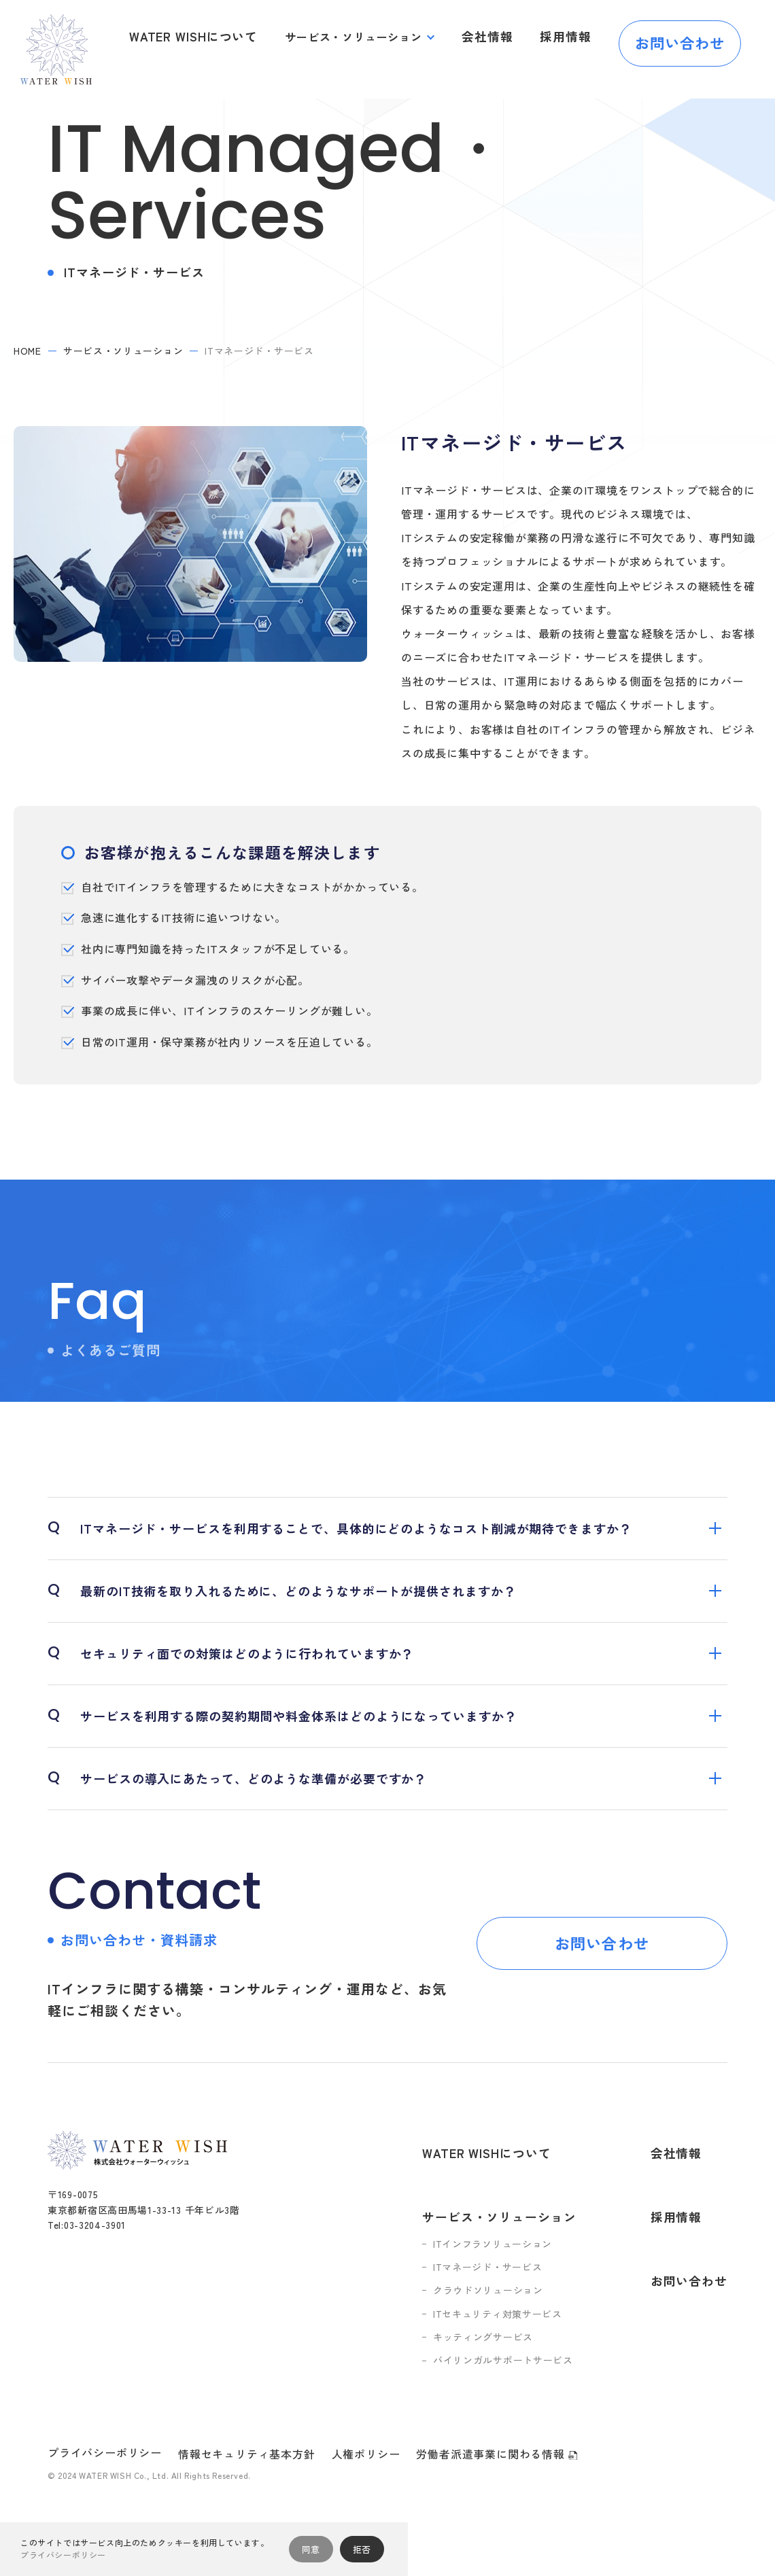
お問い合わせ (680, 37)
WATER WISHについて (211, 37)
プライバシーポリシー (105, 2412)
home (27, 350)
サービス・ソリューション (365, 37)
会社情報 (496, 37)
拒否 (362, 2549)
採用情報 (568, 37)
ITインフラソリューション (504, 2203)
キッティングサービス (495, 2297)
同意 (311, 2549)
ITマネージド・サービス (499, 2227)
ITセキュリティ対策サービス (509, 2273)
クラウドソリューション (500, 2250)
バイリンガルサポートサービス (515, 2320)
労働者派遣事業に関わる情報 (496, 2414)
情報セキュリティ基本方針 (246, 2413)
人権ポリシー (366, 2413)
